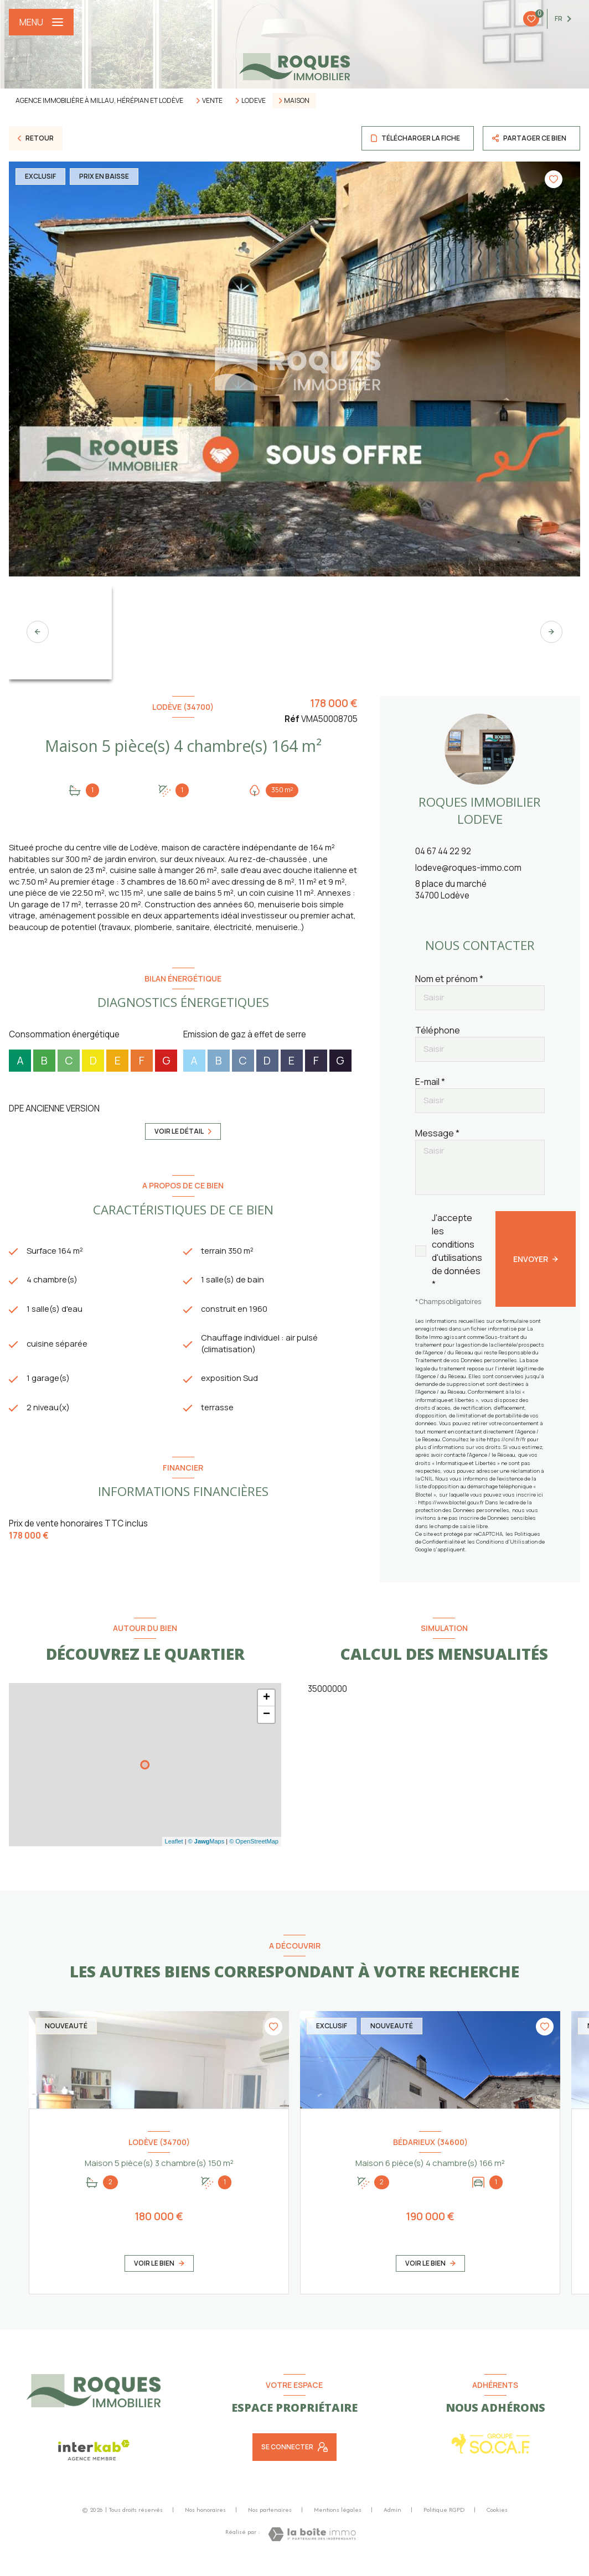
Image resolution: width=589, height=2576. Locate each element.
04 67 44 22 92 (443, 851)
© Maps (206, 1854)
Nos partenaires (270, 2521)
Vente (212, 100)
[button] (551, 632)
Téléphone (437, 1030)
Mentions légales (337, 2521)
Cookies (497, 2522)
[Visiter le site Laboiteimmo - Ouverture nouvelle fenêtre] (312, 2547)
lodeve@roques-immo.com (468, 868)
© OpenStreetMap (253, 1854)
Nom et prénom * (449, 979)
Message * (437, 1133)
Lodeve (253, 100)
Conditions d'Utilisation (507, 1541)
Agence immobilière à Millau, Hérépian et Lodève (99, 100)
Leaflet (174, 1854)
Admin (392, 2521)
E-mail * (430, 1082)
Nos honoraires (205, 2521)
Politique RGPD (443, 2521)
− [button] (266, 1726)
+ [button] (266, 1710)
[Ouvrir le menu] (41, 22)
